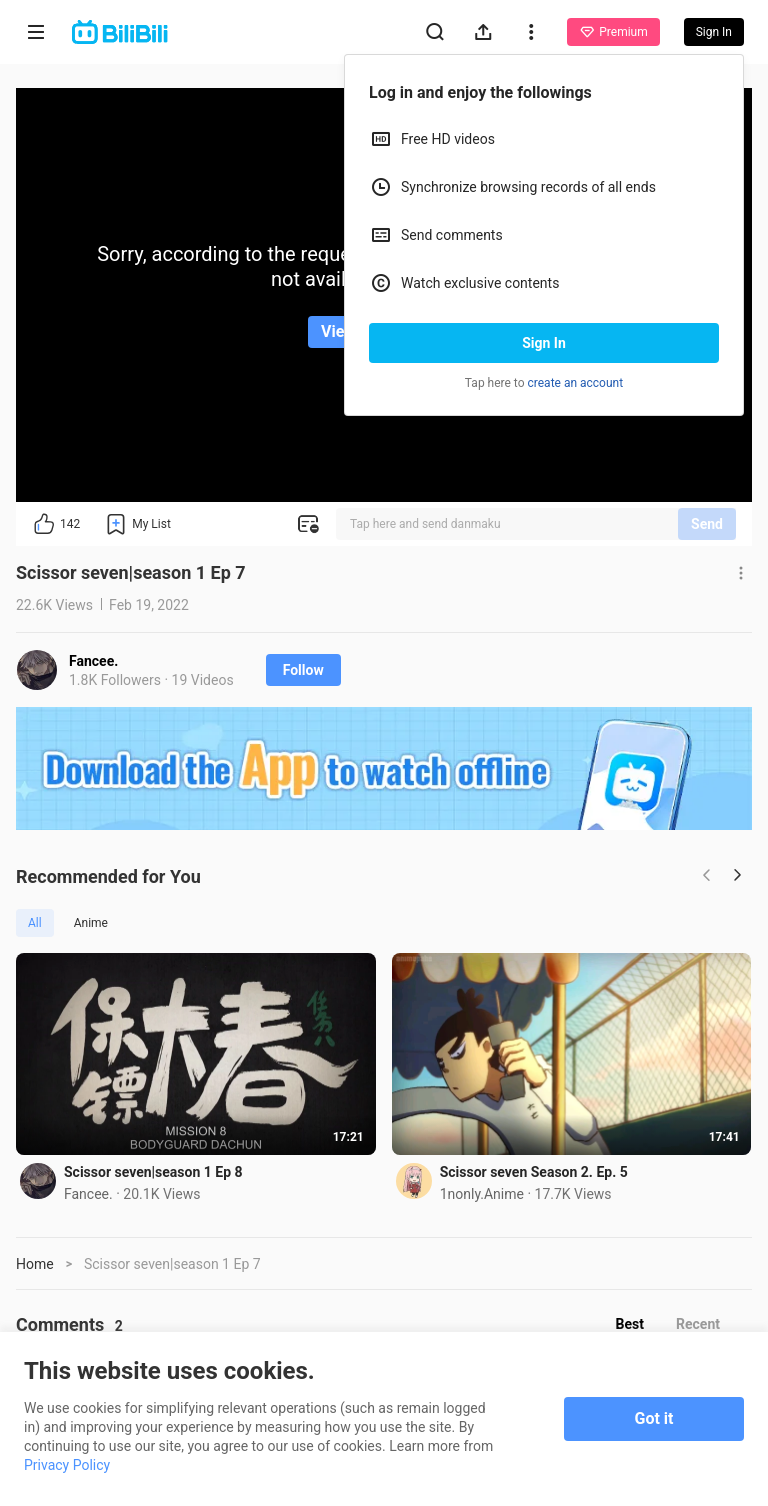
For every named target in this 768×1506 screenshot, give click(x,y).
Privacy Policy (67, 1465)
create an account (576, 383)
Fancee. (93, 661)
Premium (613, 32)
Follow (303, 670)
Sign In (544, 343)
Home (35, 1264)
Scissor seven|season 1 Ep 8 (153, 1172)
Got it (654, 1418)
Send (707, 524)
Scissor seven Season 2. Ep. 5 (534, 1172)
